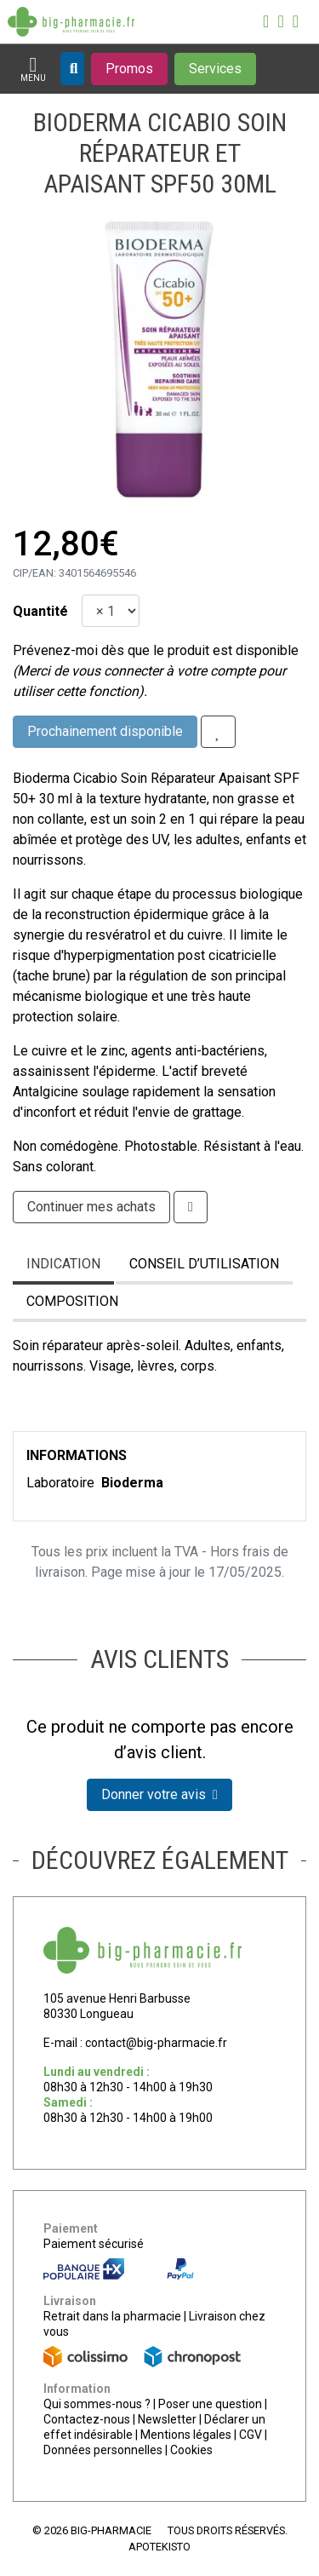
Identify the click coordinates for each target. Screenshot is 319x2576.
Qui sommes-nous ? (97, 2404)
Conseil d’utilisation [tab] (204, 1264)
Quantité (40, 611)
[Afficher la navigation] (33, 69)
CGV (250, 2434)
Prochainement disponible (105, 731)
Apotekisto (159, 2546)
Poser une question (210, 2404)
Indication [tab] (63, 1264)
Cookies (191, 2450)
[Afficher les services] (215, 69)
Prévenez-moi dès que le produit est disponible (156, 650)
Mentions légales (185, 2434)
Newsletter (167, 2419)
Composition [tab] (72, 1301)
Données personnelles (102, 2450)
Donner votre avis (159, 1794)
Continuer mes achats (91, 1207)
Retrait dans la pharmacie (112, 2316)
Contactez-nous (86, 2419)
